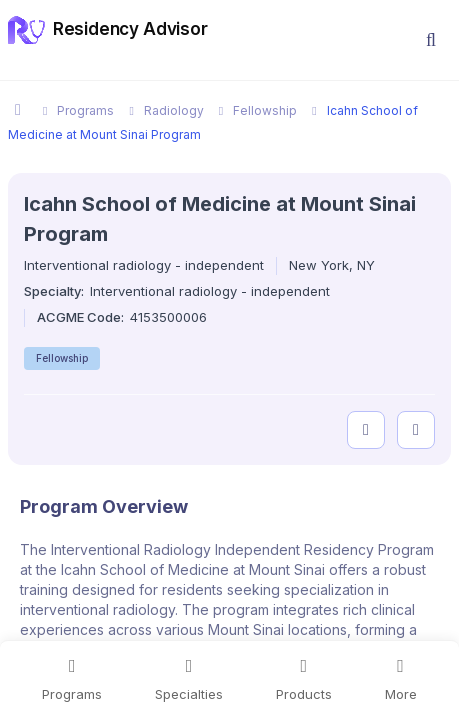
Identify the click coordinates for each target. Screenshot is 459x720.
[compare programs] (416, 430)
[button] (431, 40)
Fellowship (62, 358)
